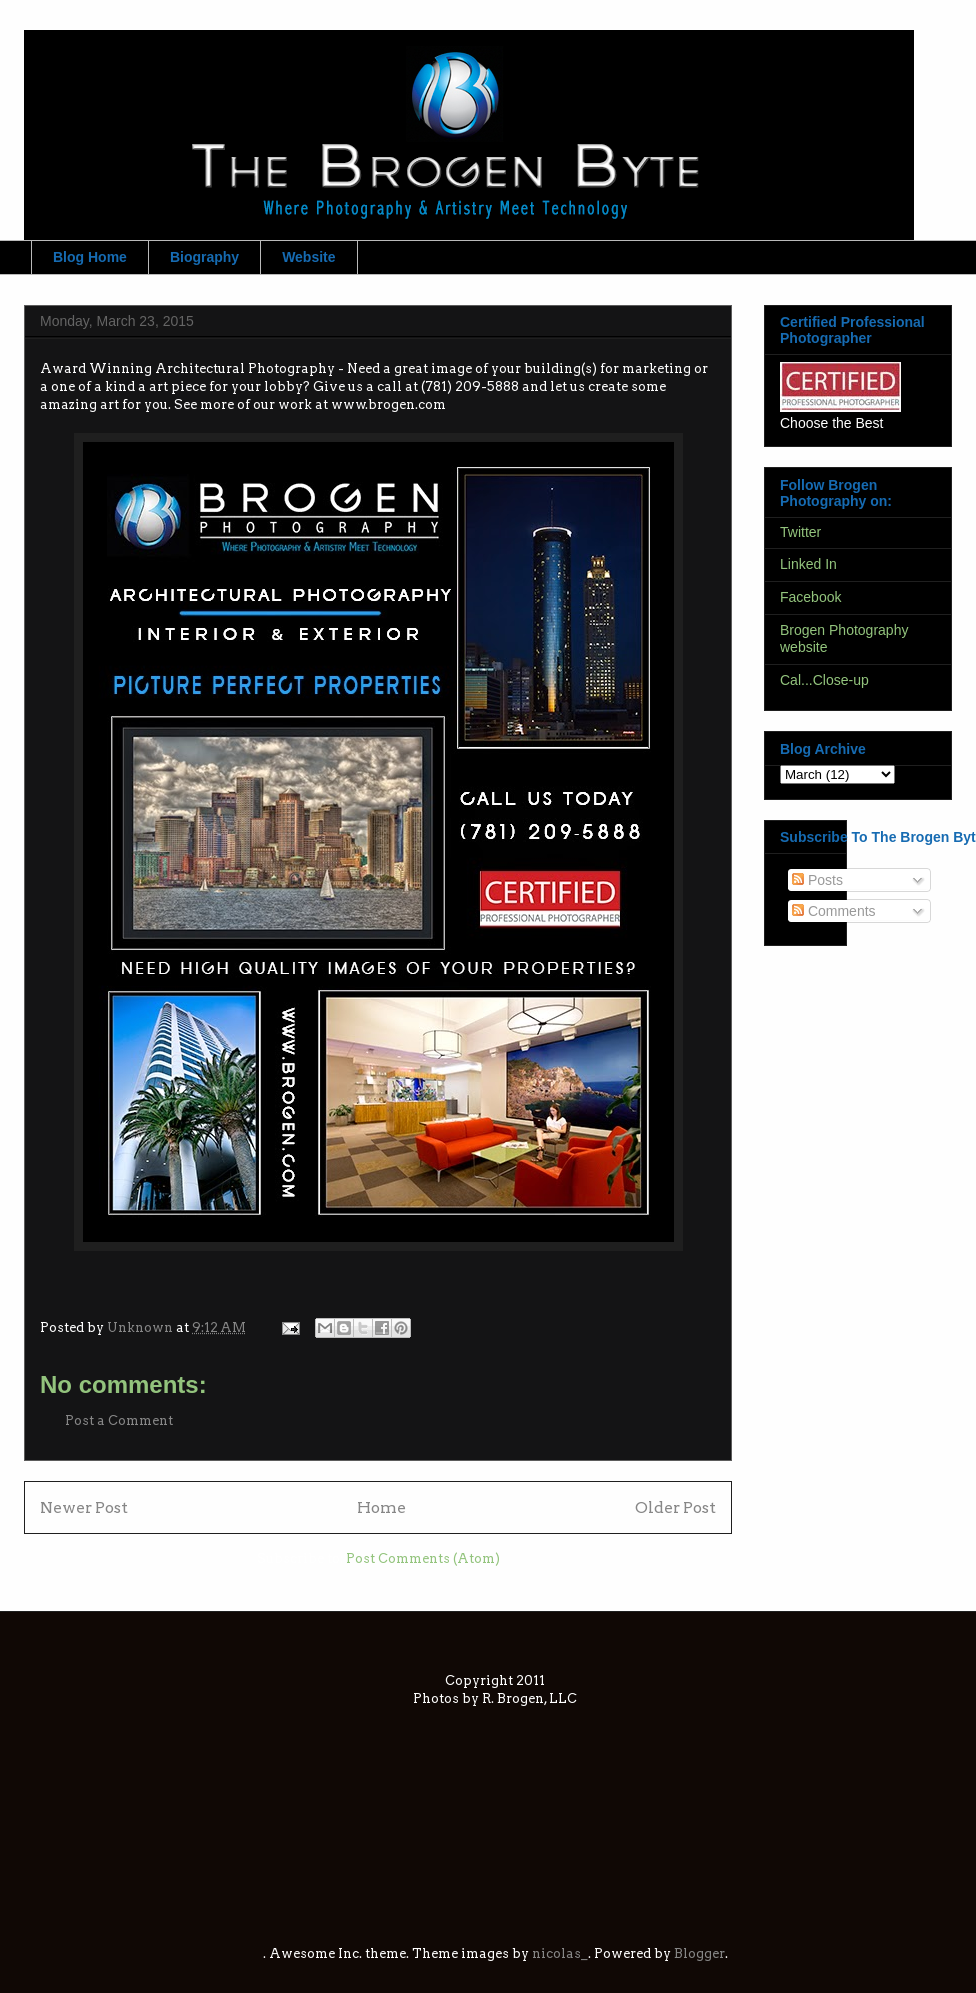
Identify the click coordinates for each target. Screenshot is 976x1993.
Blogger (699, 1953)
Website (308, 257)
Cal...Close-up (824, 680)
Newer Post (84, 1507)
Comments (834, 911)
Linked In (808, 564)
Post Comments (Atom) (423, 1558)
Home (381, 1507)
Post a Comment (119, 1420)
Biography (204, 257)
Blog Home (90, 257)
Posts (817, 880)
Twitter (800, 532)
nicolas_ (560, 1953)
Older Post (675, 1507)
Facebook (810, 597)
